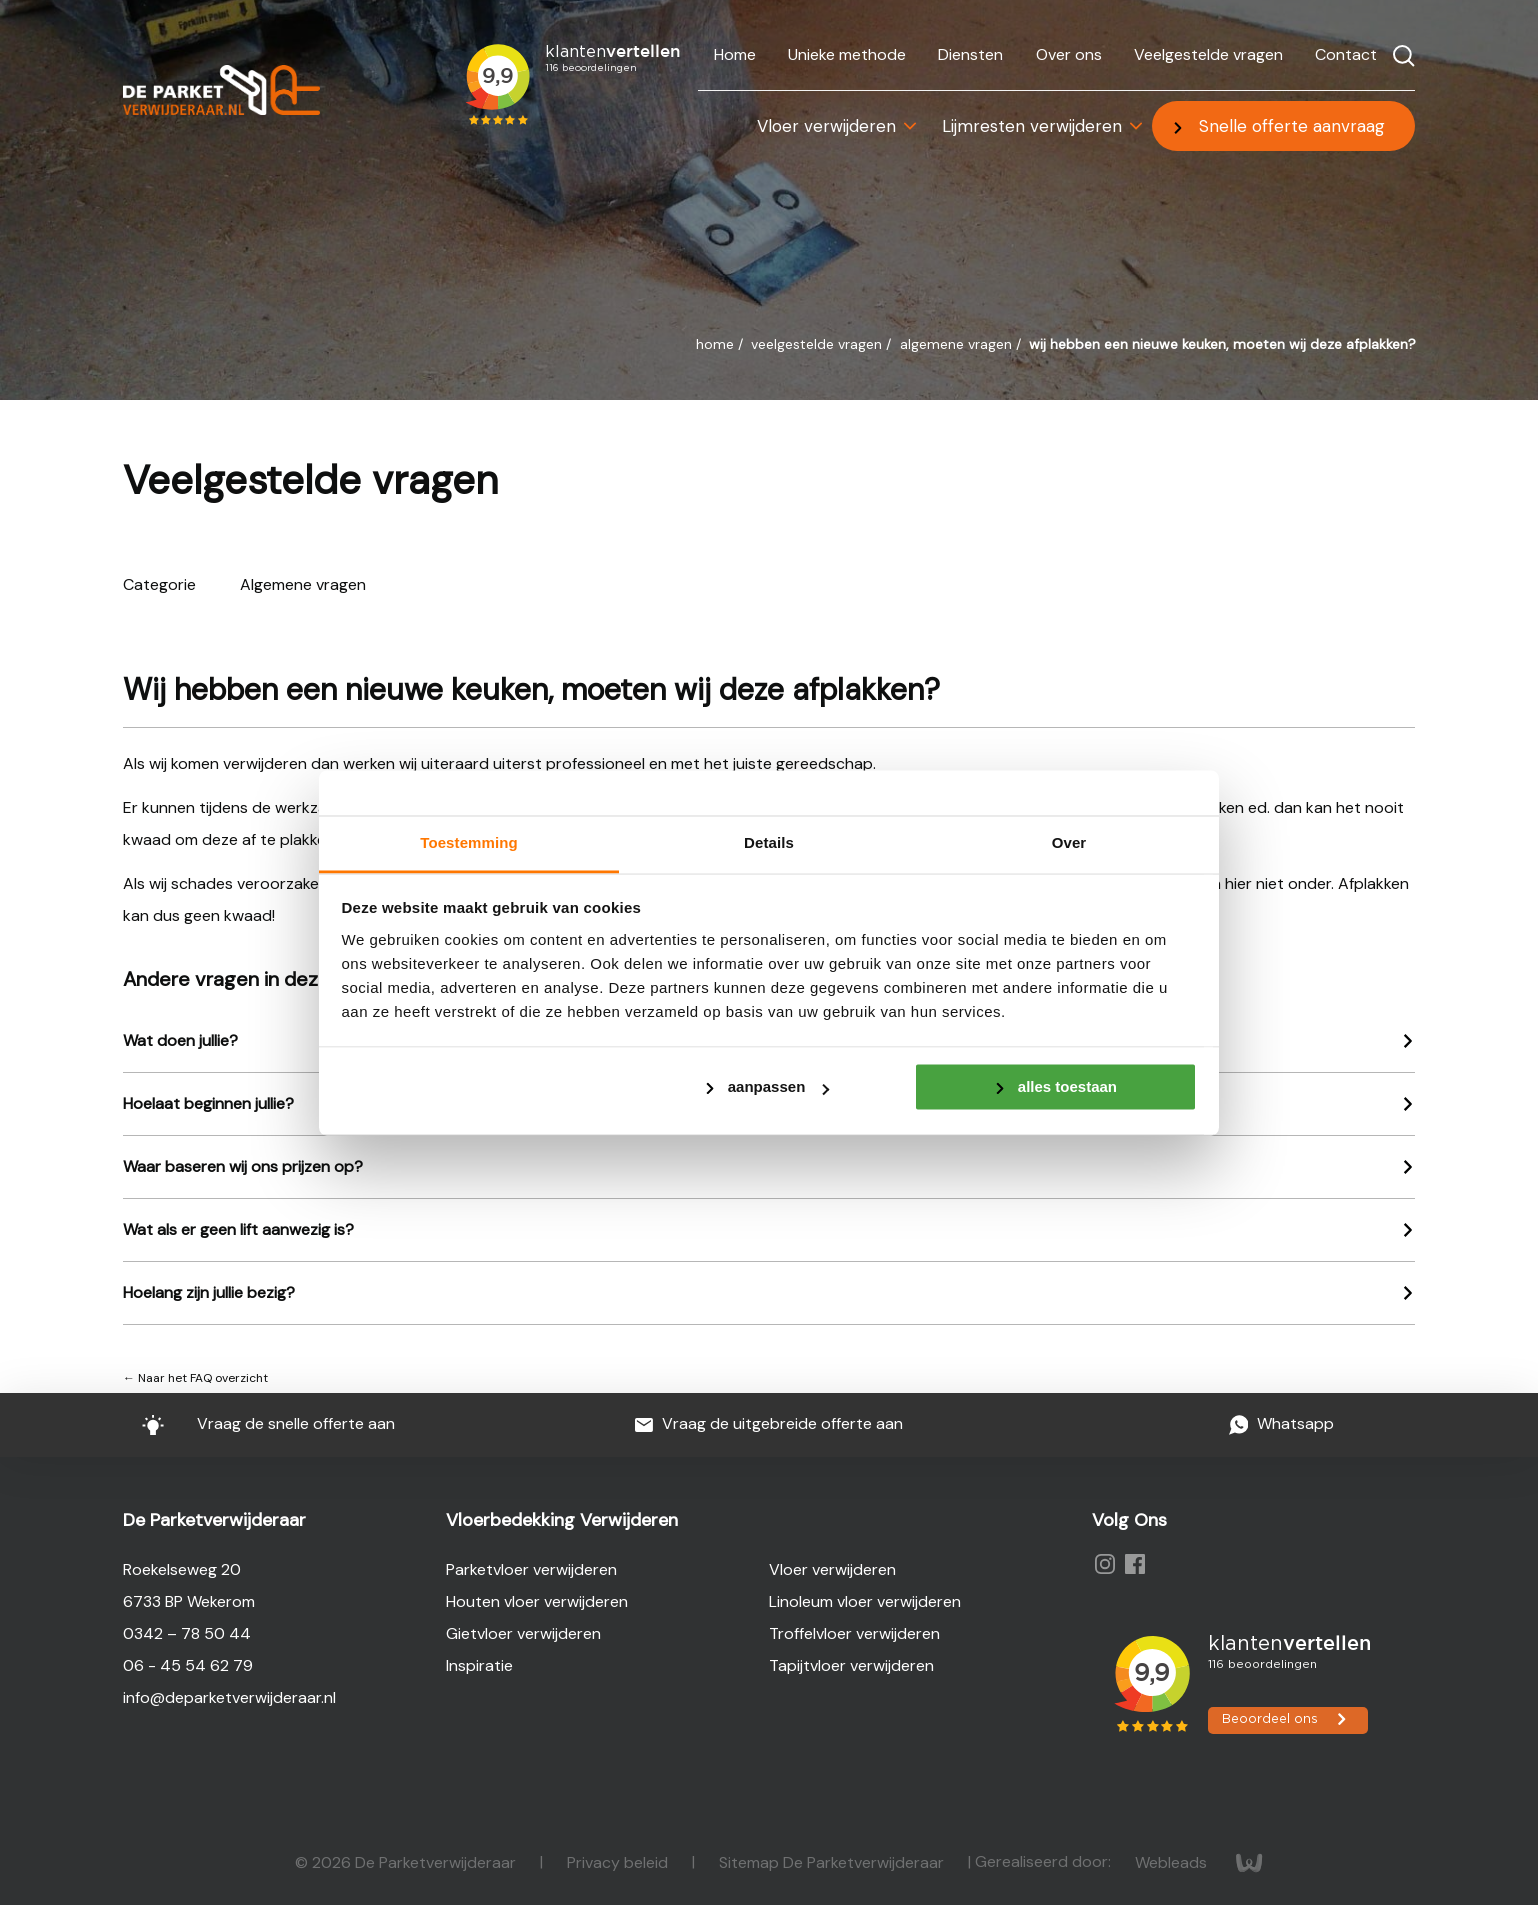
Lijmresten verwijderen (1032, 126)
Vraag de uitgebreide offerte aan (769, 1424)
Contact (1346, 54)
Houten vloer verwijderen (537, 1601)
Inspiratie (479, 1665)
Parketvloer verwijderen (531, 1569)
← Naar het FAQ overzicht (195, 1378)
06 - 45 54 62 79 (188, 1665)
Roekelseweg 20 (182, 1569)
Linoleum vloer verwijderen (865, 1601)
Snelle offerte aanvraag (1292, 126)
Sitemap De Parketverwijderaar (833, 1861)
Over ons (1069, 54)
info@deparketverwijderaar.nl (229, 1697)
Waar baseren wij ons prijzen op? (243, 1166)
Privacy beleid (619, 1861)
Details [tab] (769, 842)
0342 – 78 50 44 (187, 1633)
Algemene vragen (958, 344)
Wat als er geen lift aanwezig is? (238, 1229)
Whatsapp (1281, 1424)
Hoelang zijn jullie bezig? (209, 1292)
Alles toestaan (1067, 1086)
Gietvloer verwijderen (523, 1633)
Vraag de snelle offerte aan (256, 1424)
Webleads (1173, 1861)
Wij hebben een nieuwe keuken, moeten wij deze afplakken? (1222, 344)
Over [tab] (1069, 842)
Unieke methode (847, 54)
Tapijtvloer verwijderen (851, 1665)
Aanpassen (779, 1086)
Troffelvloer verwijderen (854, 1633)
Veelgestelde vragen (1208, 54)
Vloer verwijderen (826, 126)
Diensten (970, 54)
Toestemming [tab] (469, 842)
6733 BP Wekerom (189, 1601)
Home (735, 54)
